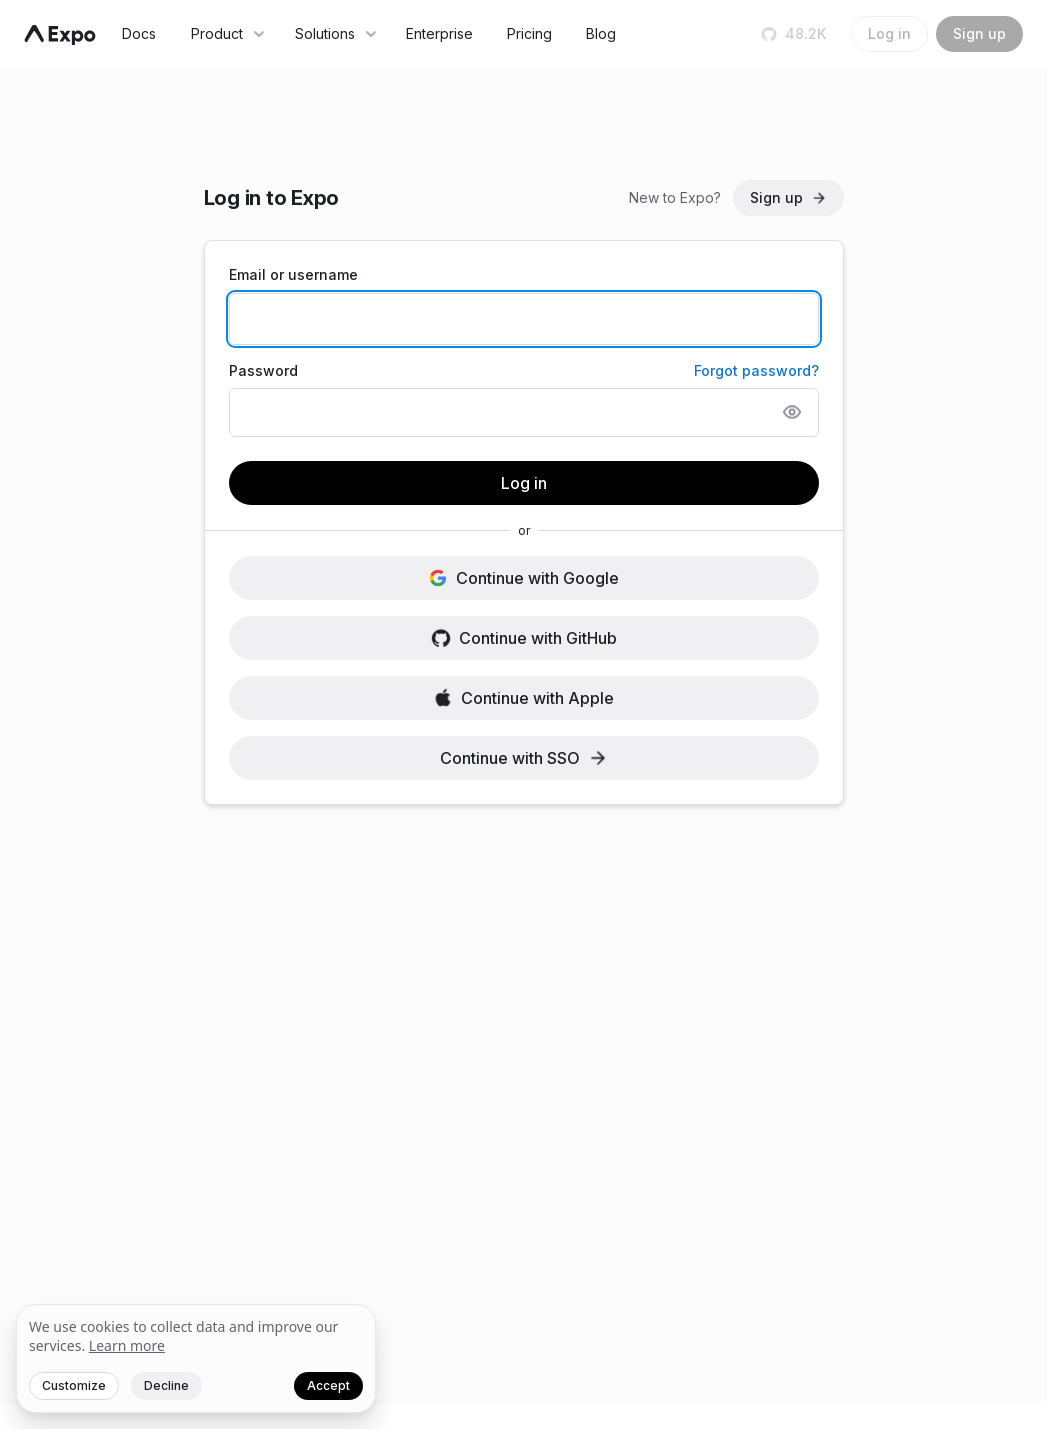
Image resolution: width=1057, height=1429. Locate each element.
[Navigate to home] (60, 35)
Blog (601, 33)
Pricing (529, 33)
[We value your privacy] (196, 1359)
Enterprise (439, 33)
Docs (139, 33)
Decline (166, 1385)
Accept (328, 1385)
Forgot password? (756, 370)
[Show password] (792, 412)
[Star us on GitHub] (795, 34)
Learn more (127, 1345)
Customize (74, 1385)
